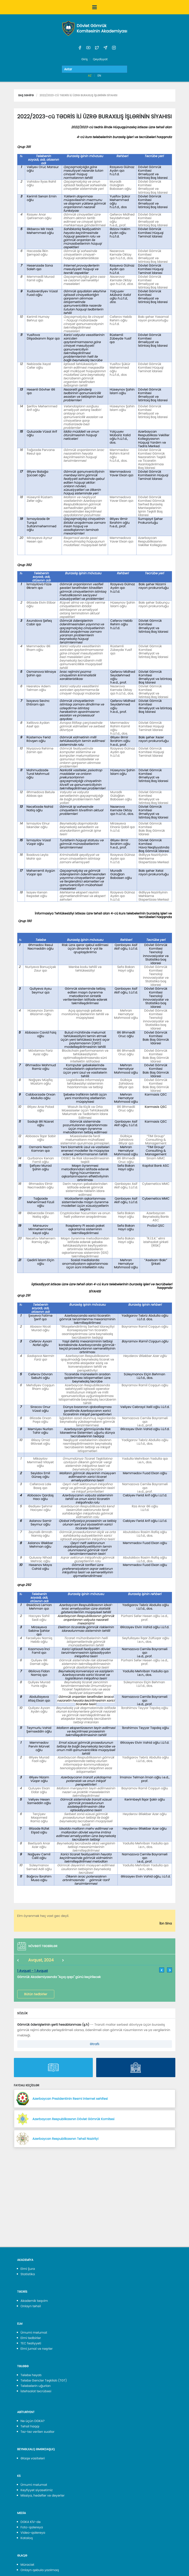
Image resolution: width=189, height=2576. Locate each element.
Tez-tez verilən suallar (38, 2431)
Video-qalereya (33, 2532)
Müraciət (27, 2564)
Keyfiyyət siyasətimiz (37, 2490)
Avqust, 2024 (41, 1960)
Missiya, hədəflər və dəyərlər (43, 2495)
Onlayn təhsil (31, 2306)
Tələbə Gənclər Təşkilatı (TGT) (44, 2380)
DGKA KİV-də (31, 2522)
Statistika (28, 2274)
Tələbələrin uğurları (36, 2386)
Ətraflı (94, 2044)
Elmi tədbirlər (31, 2338)
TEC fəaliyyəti (31, 2343)
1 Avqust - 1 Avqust (32, 1971)
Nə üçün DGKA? (33, 2421)
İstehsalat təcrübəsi (36, 2391)
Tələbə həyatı (31, 2375)
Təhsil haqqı (30, 2426)
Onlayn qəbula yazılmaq (40, 2570)
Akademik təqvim (34, 2300)
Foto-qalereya (32, 2527)
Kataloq (27, 2538)
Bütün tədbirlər (35, 1994)
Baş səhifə (26, 95)
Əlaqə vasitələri (33, 2458)
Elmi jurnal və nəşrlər (37, 2348)
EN (99, 75)
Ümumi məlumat (34, 2332)
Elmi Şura (28, 2268)
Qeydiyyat (100, 59)
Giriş (84, 59)
